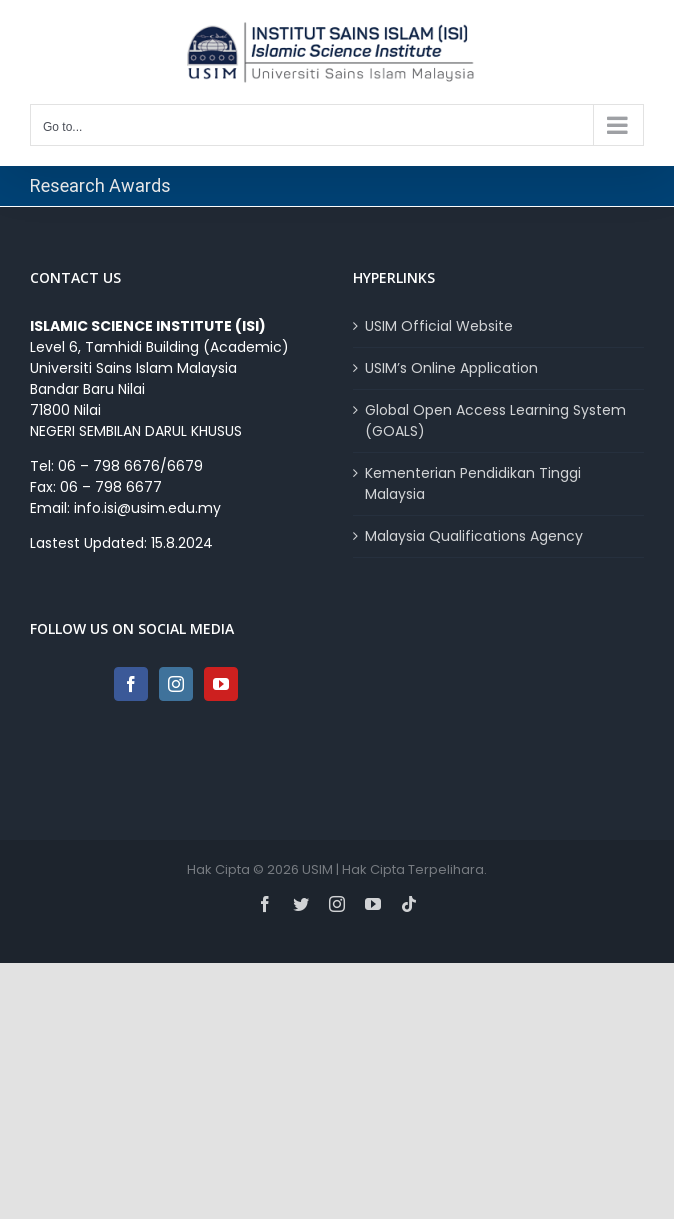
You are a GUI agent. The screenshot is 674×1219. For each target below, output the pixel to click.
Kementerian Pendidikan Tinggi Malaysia (473, 483)
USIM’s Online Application (451, 368)
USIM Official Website (439, 326)
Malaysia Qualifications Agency (474, 536)
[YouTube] (221, 684)
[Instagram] (176, 684)
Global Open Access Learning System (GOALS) (495, 420)
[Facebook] (131, 684)
